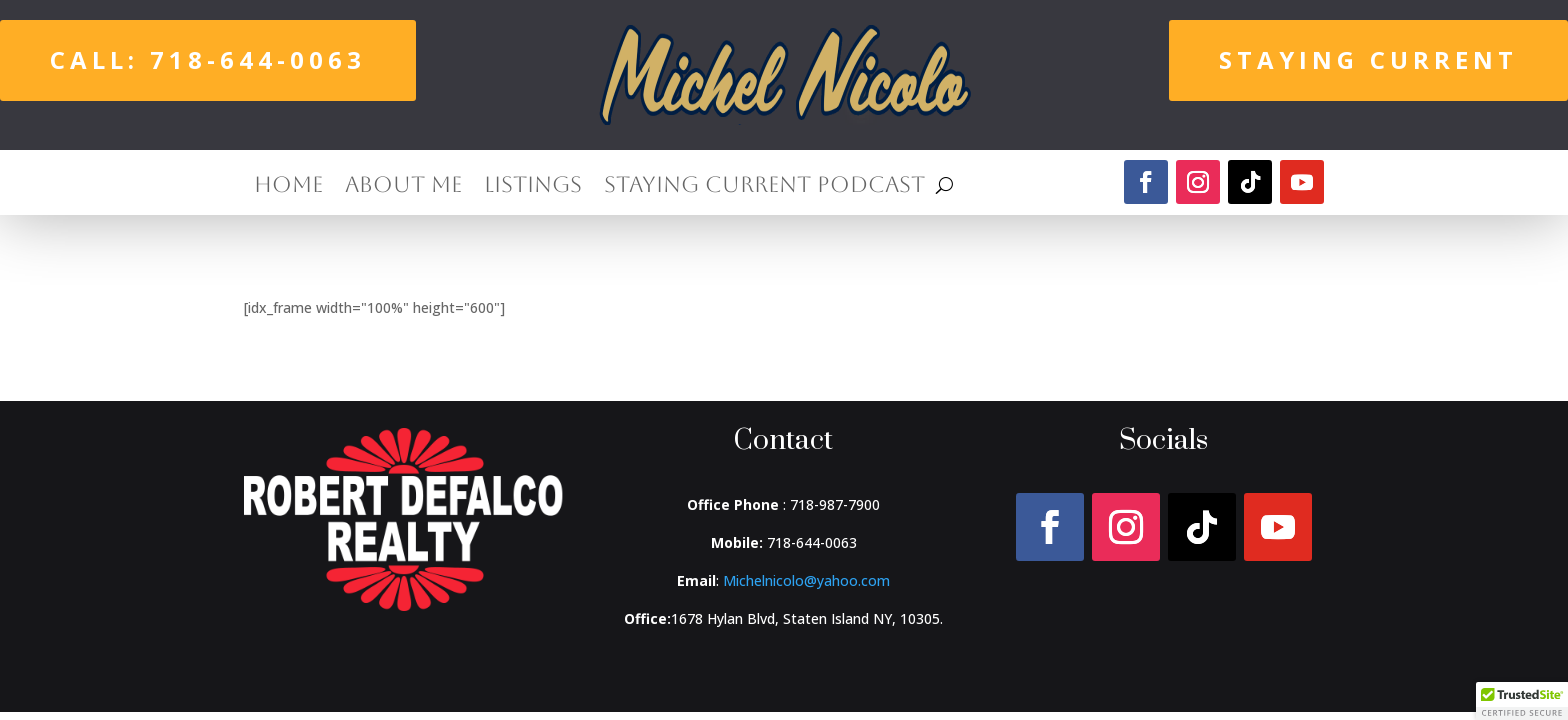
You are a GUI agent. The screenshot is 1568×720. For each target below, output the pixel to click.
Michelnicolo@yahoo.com (806, 580)
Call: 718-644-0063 (208, 59)
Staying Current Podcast (764, 187)
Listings (533, 187)
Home (288, 187)
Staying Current (1368, 59)
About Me (403, 187)
